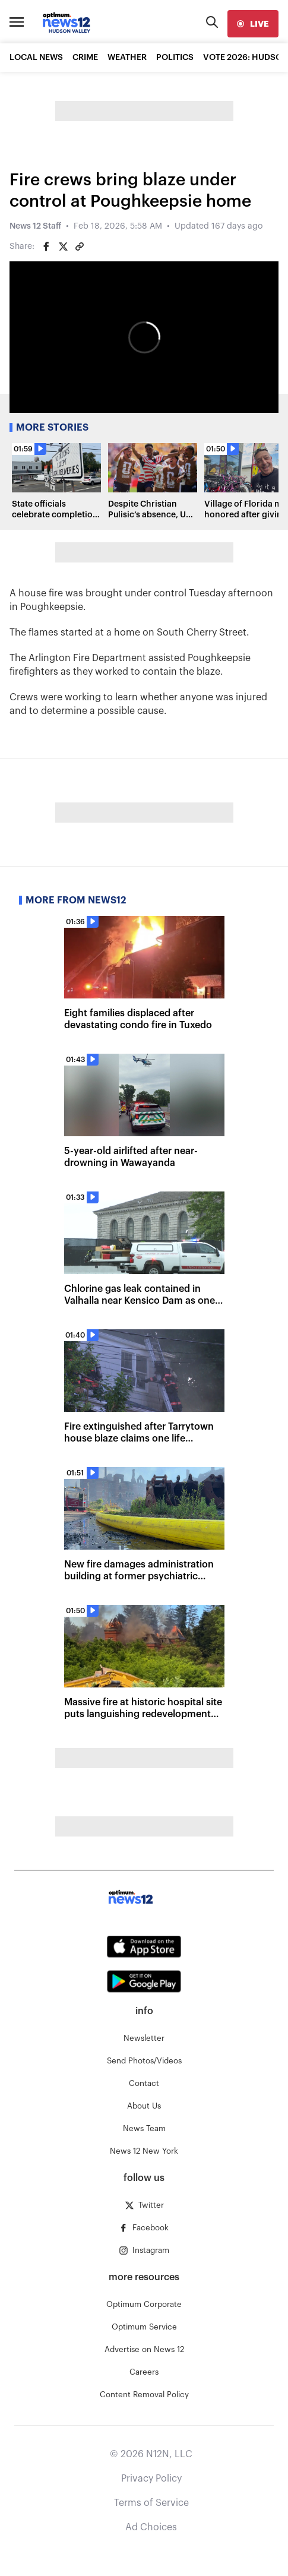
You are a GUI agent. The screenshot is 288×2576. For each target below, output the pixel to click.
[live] (252, 23)
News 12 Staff (35, 226)
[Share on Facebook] (46, 246)
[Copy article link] (79, 246)
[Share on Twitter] (63, 246)
